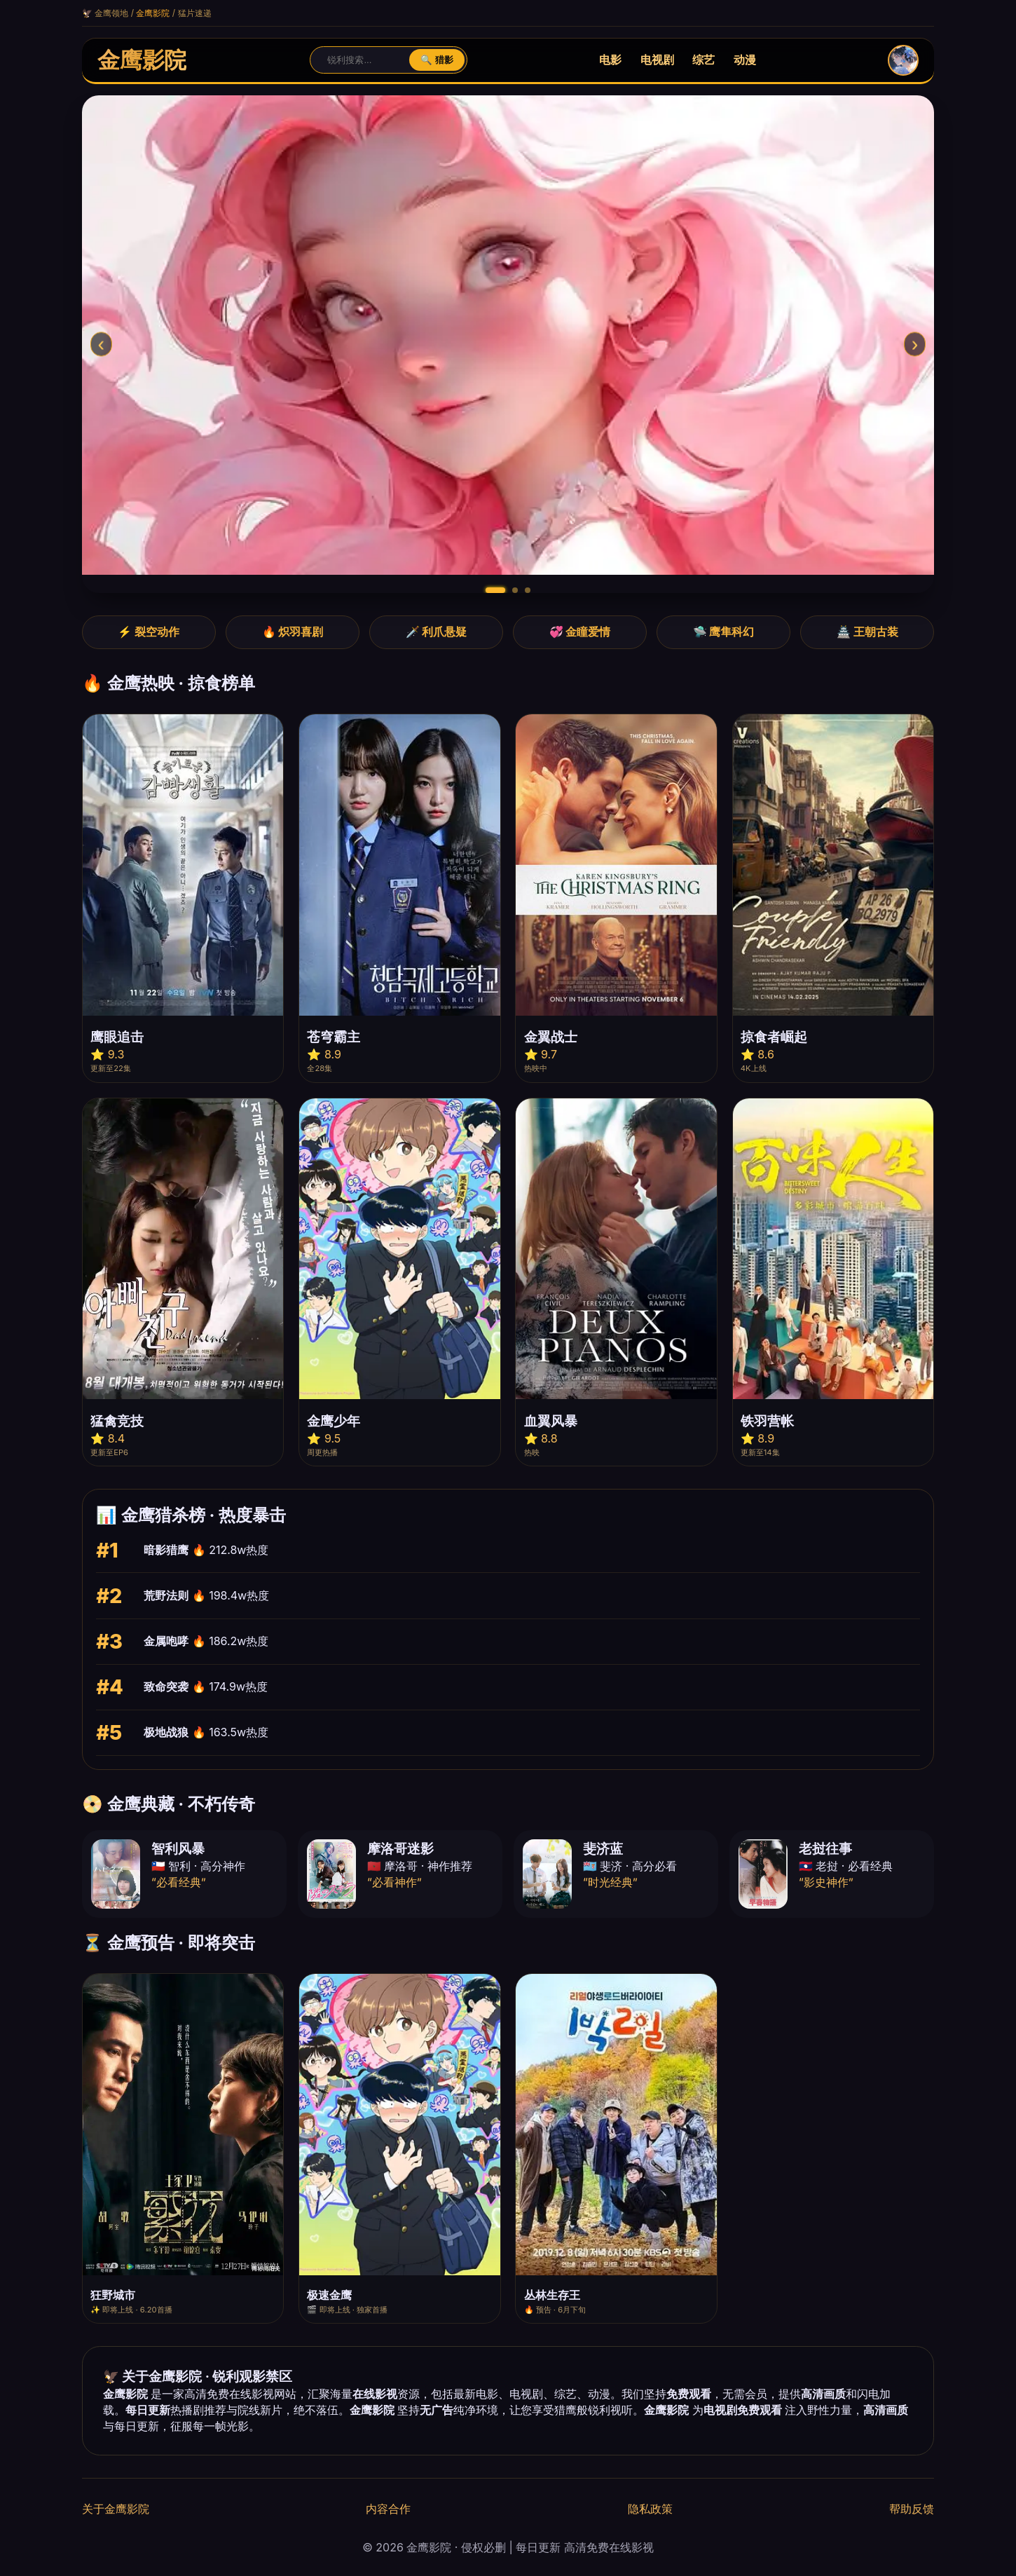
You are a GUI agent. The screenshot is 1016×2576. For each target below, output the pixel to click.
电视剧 (657, 60)
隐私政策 (650, 2509)
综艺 (703, 60)
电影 (610, 60)
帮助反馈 (911, 2509)
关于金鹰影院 (115, 2509)
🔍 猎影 (436, 60)
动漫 (745, 60)
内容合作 (388, 2509)
